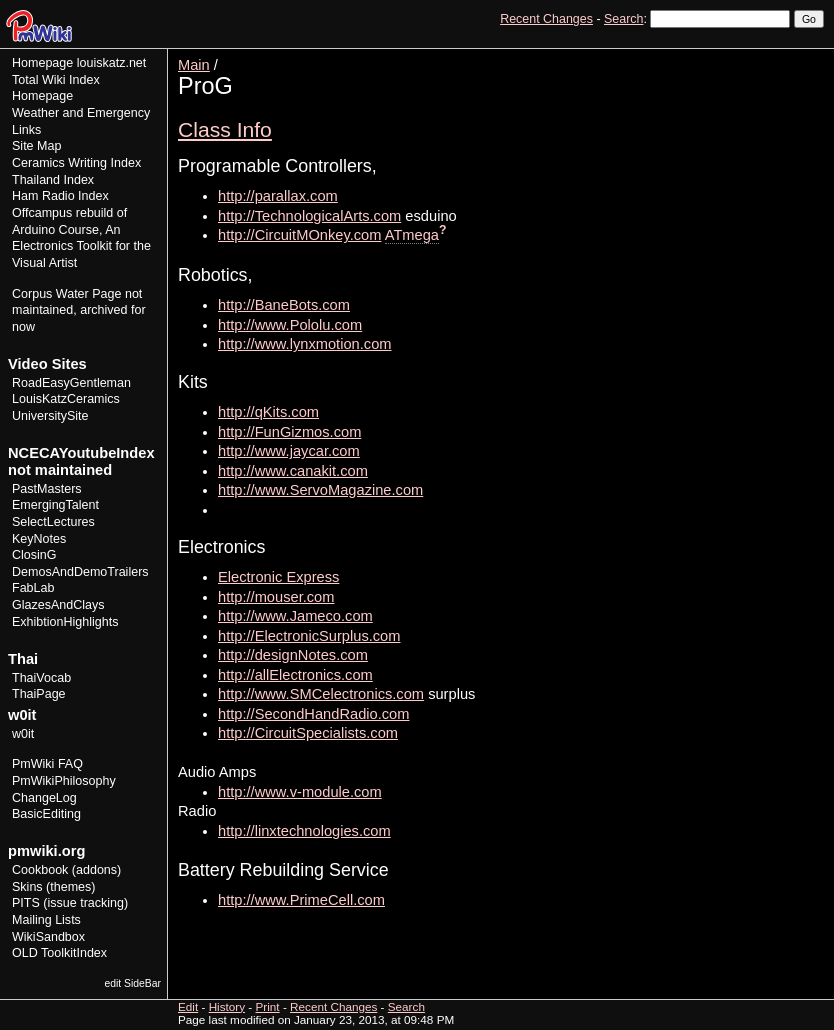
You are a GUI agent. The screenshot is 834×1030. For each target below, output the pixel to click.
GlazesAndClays (58, 605)
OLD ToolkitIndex (59, 953)
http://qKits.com (268, 412)
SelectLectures (53, 522)
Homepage (42, 63)
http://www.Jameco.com (295, 616)
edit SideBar (132, 983)
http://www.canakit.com (293, 471)
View (685, 55)
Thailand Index (53, 180)
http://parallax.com (278, 196)
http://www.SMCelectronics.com (321, 694)
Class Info (225, 129)
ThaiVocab (41, 678)
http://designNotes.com (293, 655)
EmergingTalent (55, 505)
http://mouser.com (276, 597)
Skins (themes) (53, 887)
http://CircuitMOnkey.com (299, 235)
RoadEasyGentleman (71, 383)
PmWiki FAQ (47, 764)
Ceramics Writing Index (76, 163)
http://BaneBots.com (284, 305)
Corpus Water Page (66, 294)
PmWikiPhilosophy (64, 781)
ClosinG (34, 555)
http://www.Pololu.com (290, 325)
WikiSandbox (48, 937)
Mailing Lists (46, 920)
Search (623, 19)
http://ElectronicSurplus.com (309, 636)
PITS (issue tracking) (70, 903)
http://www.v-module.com (300, 792)
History (763, 55)
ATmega (412, 235)
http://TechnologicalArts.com (309, 216)
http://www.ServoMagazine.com (320, 490)
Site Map (36, 146)
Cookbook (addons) (66, 870)
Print (807, 55)
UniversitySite (50, 416)
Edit (722, 55)
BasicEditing (46, 814)
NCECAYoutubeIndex (81, 453)
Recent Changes (546, 19)
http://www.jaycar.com (289, 451)
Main (194, 65)
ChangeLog (44, 798)
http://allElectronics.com (295, 675)
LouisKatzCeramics (66, 399)
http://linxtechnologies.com (304, 831)
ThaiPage (39, 694)
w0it (23, 734)
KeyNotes (39, 539)
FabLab (33, 588)
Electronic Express (278, 577)
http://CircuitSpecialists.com (308, 733)
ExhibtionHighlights (65, 622)
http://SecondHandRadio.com (313, 714)
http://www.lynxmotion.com (305, 344)
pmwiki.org (46, 851)
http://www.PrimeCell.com (301, 900)
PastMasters (47, 489)
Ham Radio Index (60, 196)
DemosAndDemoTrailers (80, 572)
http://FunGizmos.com (289, 432)
